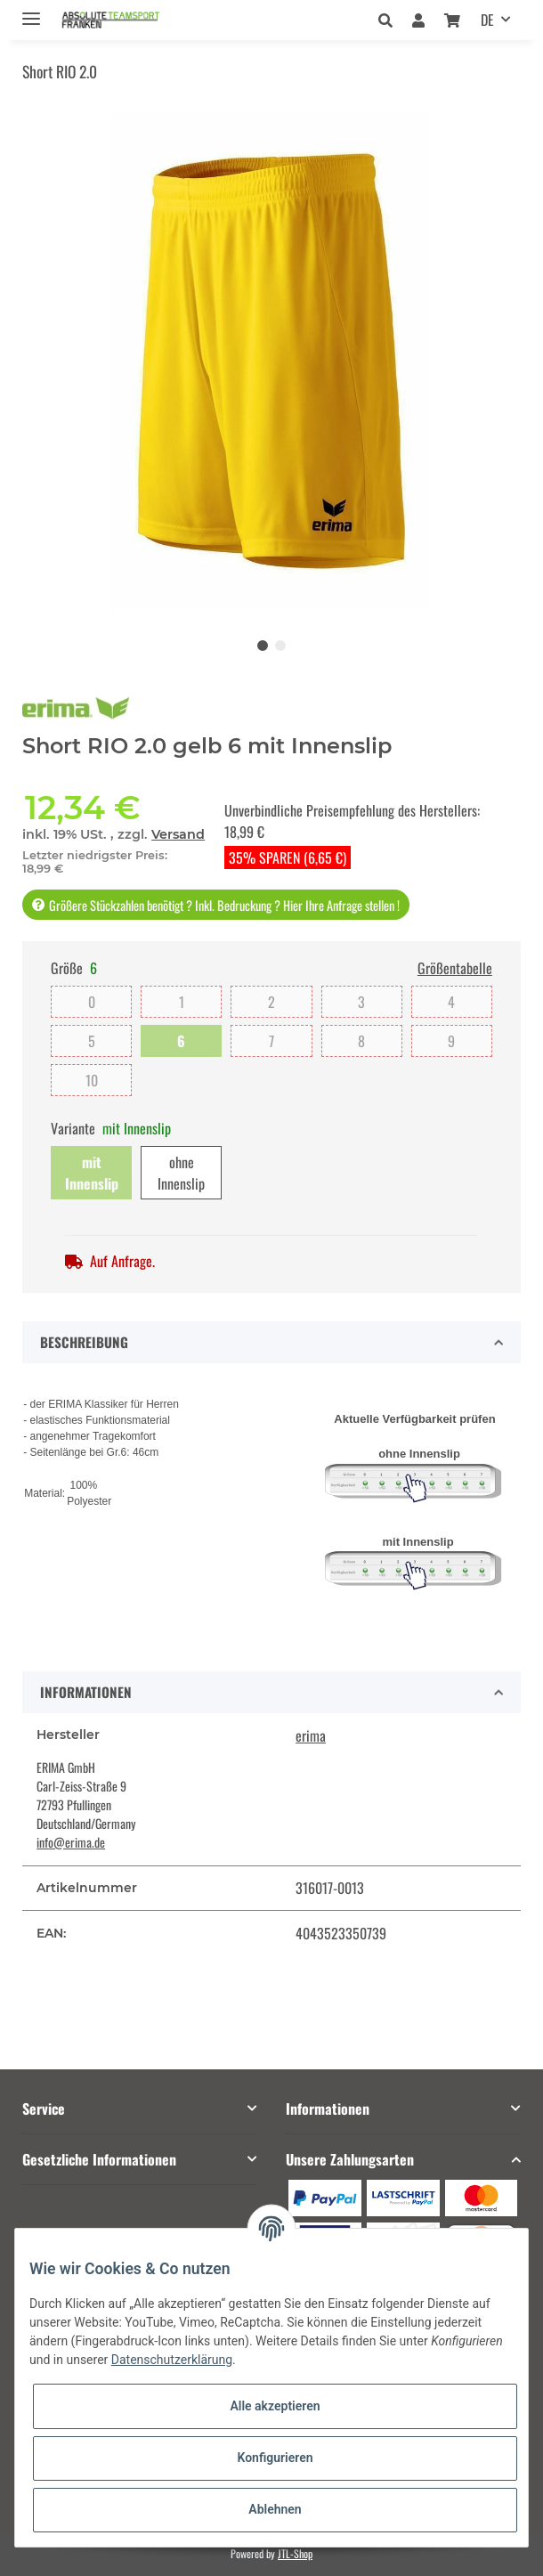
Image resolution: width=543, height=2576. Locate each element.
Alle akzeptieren (275, 2406)
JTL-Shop (295, 2553)
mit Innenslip (91, 1172)
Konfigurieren (274, 2457)
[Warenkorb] (452, 19)
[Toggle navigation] (31, 11)
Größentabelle (454, 968)
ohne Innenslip (181, 1172)
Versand (178, 834)
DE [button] (487, 19)
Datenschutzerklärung (171, 2360)
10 (91, 1080)
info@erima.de (70, 1841)
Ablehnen (274, 2509)
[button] (390, 19)
